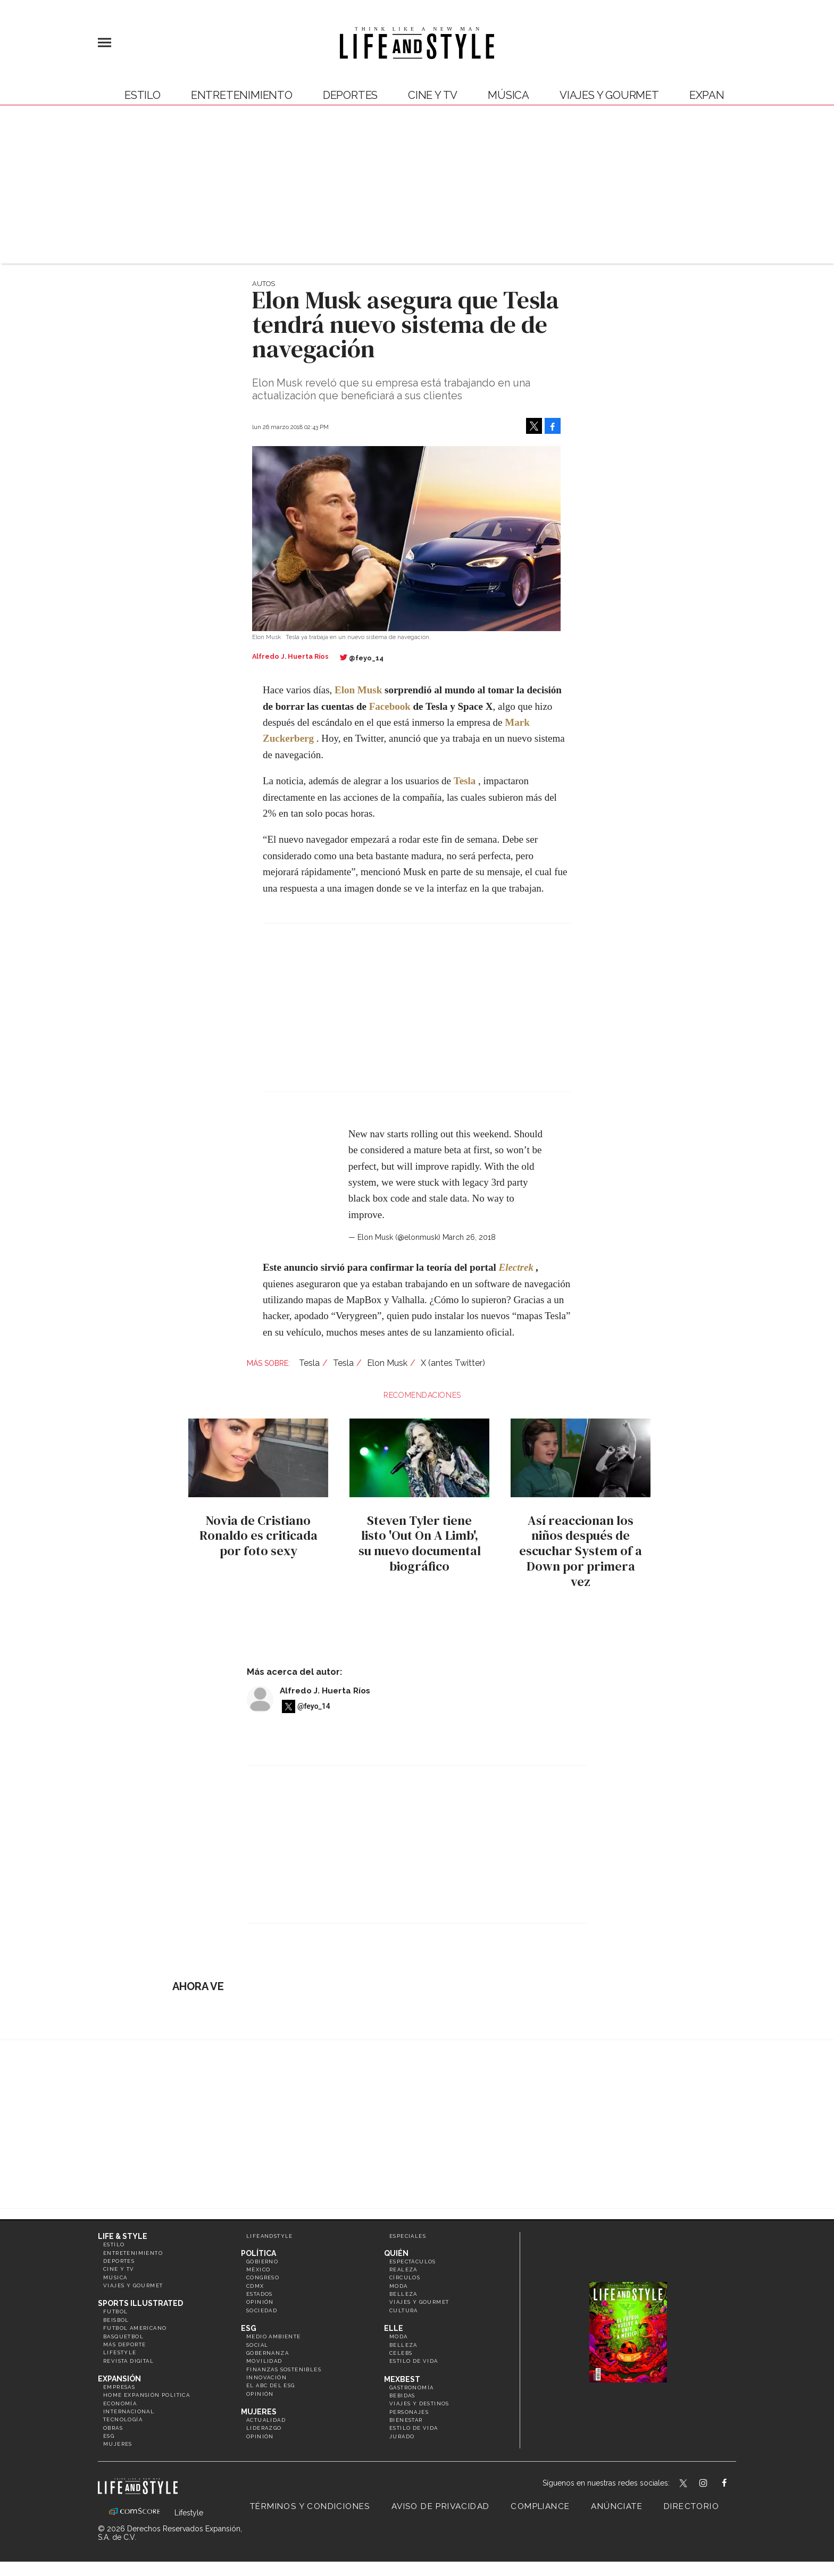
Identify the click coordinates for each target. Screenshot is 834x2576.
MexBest (402, 2379)
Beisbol (116, 2320)
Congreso (262, 2277)
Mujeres (117, 2444)
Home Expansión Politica (146, 2395)
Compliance (540, 2506)
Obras (113, 2428)
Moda (398, 2286)
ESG (108, 2436)
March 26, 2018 (469, 1237)
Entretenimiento (242, 95)
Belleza (403, 2294)
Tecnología (123, 2419)
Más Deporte (124, 2344)
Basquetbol (123, 2336)
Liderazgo (264, 2428)
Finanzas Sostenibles (283, 2369)
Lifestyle (120, 2352)
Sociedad (261, 2310)
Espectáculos (412, 2261)
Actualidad (266, 2420)
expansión (719, 95)
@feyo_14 (366, 658)
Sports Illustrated (140, 2303)
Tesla (465, 780)
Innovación (266, 2377)
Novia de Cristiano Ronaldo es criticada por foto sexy (256, 1536)
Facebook (390, 706)
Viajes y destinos (419, 2403)
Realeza (403, 2269)
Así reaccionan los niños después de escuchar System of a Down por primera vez (578, 1551)
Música (508, 95)
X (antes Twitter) (453, 1363)
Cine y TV (432, 95)
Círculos (404, 2277)
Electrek (515, 1267)
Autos (263, 284)
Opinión (260, 2302)
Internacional (128, 2411)
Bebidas (402, 2395)
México (258, 2269)
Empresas (119, 2387)
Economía (120, 2403)
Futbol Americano (134, 2328)
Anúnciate (617, 2506)
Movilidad (264, 2361)
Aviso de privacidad (440, 2506)
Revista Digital (128, 2361)
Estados (259, 2294)
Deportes (350, 95)
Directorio (691, 2506)
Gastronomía (411, 2387)
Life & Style (122, 2236)
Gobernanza (267, 2353)
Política (258, 2253)
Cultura (403, 2310)
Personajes (409, 2412)
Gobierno (262, 2261)
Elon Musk (387, 1363)
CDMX (255, 2286)
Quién (396, 2253)
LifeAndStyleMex (733, 2484)
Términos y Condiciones (310, 2506)
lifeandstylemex (712, 2484)
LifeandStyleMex (684, 2484)
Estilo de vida (413, 2361)
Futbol (115, 2311)
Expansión (119, 2378)
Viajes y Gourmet (609, 95)
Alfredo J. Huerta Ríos (325, 1691)
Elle (393, 2328)
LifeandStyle (269, 2236)
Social (257, 2345)
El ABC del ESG (270, 2385)
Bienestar (406, 2420)
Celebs (400, 2353)
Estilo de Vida (413, 2428)
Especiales (407, 2236)
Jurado (401, 2436)
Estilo (142, 95)
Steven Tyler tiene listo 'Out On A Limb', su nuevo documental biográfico (417, 1543)
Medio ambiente (273, 2336)
